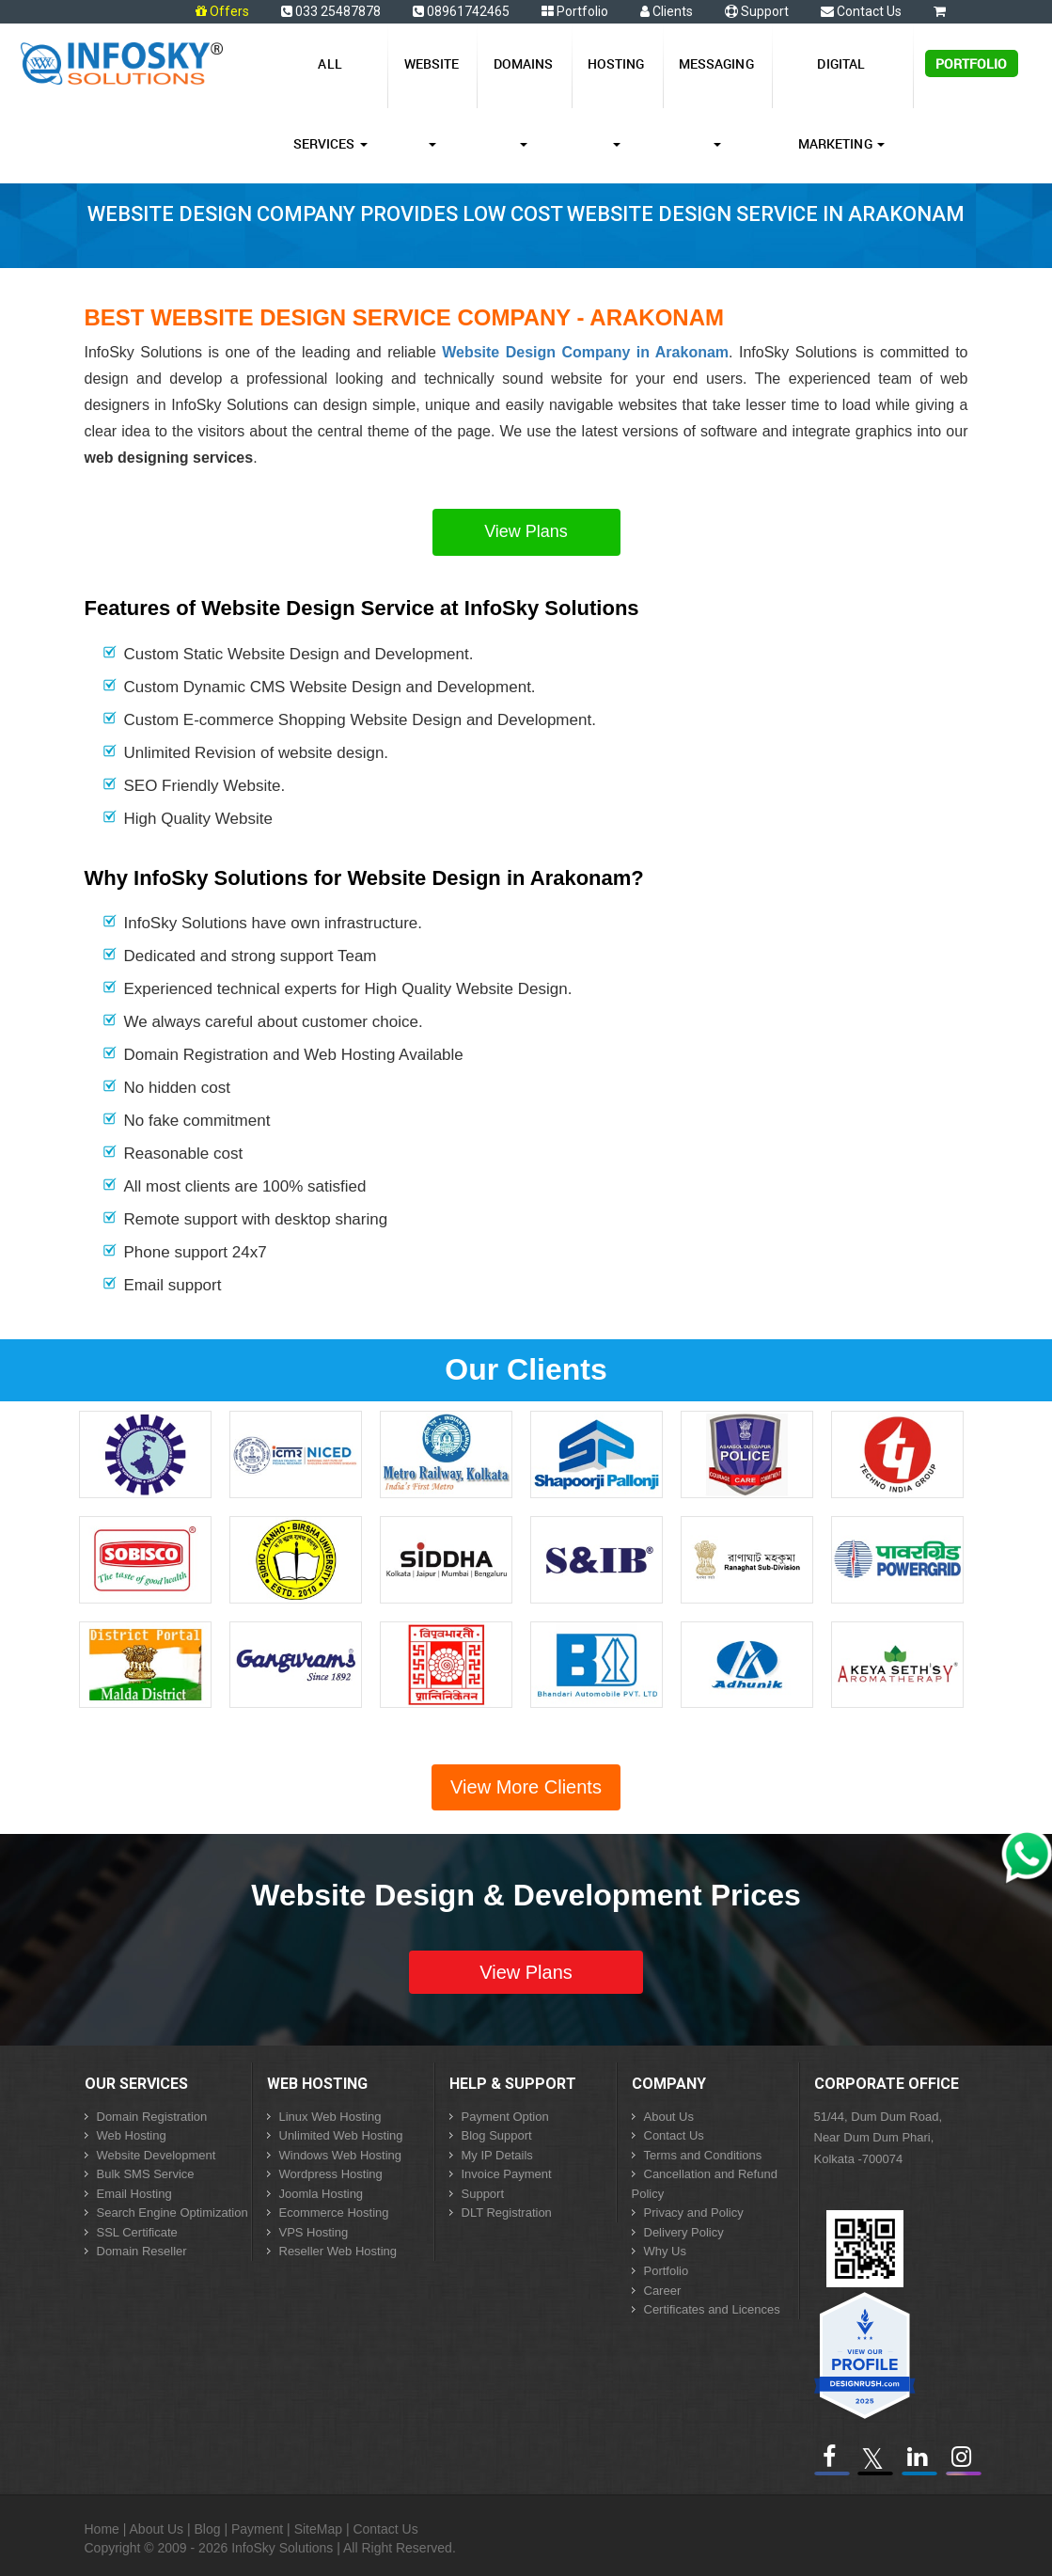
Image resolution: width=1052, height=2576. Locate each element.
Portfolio (575, 11)
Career (663, 2291)
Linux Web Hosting (330, 2117)
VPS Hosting (314, 2232)
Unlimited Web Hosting (341, 2135)
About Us (669, 2117)
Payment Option (505, 2117)
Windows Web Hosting (340, 2155)
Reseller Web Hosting (338, 2251)
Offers (229, 11)
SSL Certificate (137, 2232)
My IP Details (497, 2155)
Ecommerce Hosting (334, 2212)
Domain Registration (152, 2117)
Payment (257, 2528)
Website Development (156, 2155)
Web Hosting (131, 2135)
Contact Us (861, 11)
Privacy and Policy (694, 2212)
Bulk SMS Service (146, 2174)
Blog (208, 2528)
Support (757, 11)
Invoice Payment (507, 2174)
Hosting (616, 101)
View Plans (526, 531)
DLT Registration (507, 2212)
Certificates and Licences (712, 2309)
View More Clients (526, 1787)
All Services (330, 103)
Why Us (665, 2251)
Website (432, 101)
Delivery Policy (684, 2232)
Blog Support (497, 2135)
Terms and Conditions (703, 2155)
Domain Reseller (142, 2251)
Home (102, 2528)
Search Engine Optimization (172, 2212)
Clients (666, 11)
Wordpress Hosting (331, 2174)
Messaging (716, 101)
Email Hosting (134, 2194)
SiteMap (318, 2528)
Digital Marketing (841, 103)
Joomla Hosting (321, 2194)
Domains (524, 101)
